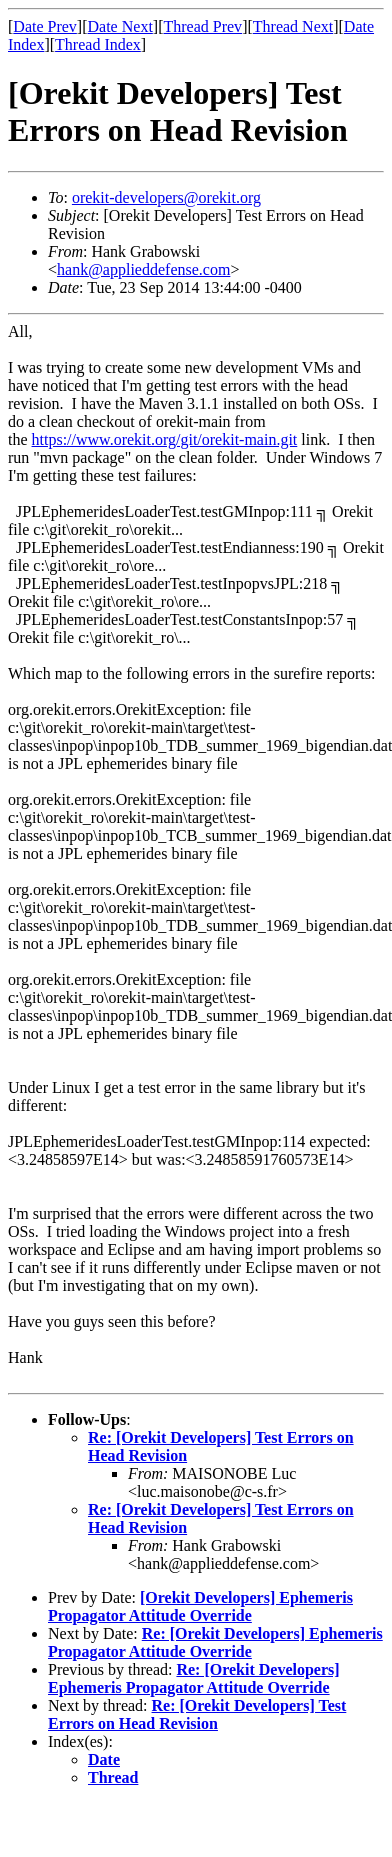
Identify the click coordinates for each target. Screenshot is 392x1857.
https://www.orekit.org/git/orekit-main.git (165, 439)
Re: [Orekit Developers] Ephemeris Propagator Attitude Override (215, 1642)
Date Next (120, 26)
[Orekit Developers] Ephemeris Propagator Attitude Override (200, 1606)
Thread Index (98, 44)
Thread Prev (202, 26)
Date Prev (45, 26)
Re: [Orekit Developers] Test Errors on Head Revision (197, 1714)
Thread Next (293, 26)
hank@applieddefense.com (143, 269)
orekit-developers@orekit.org (166, 197)
